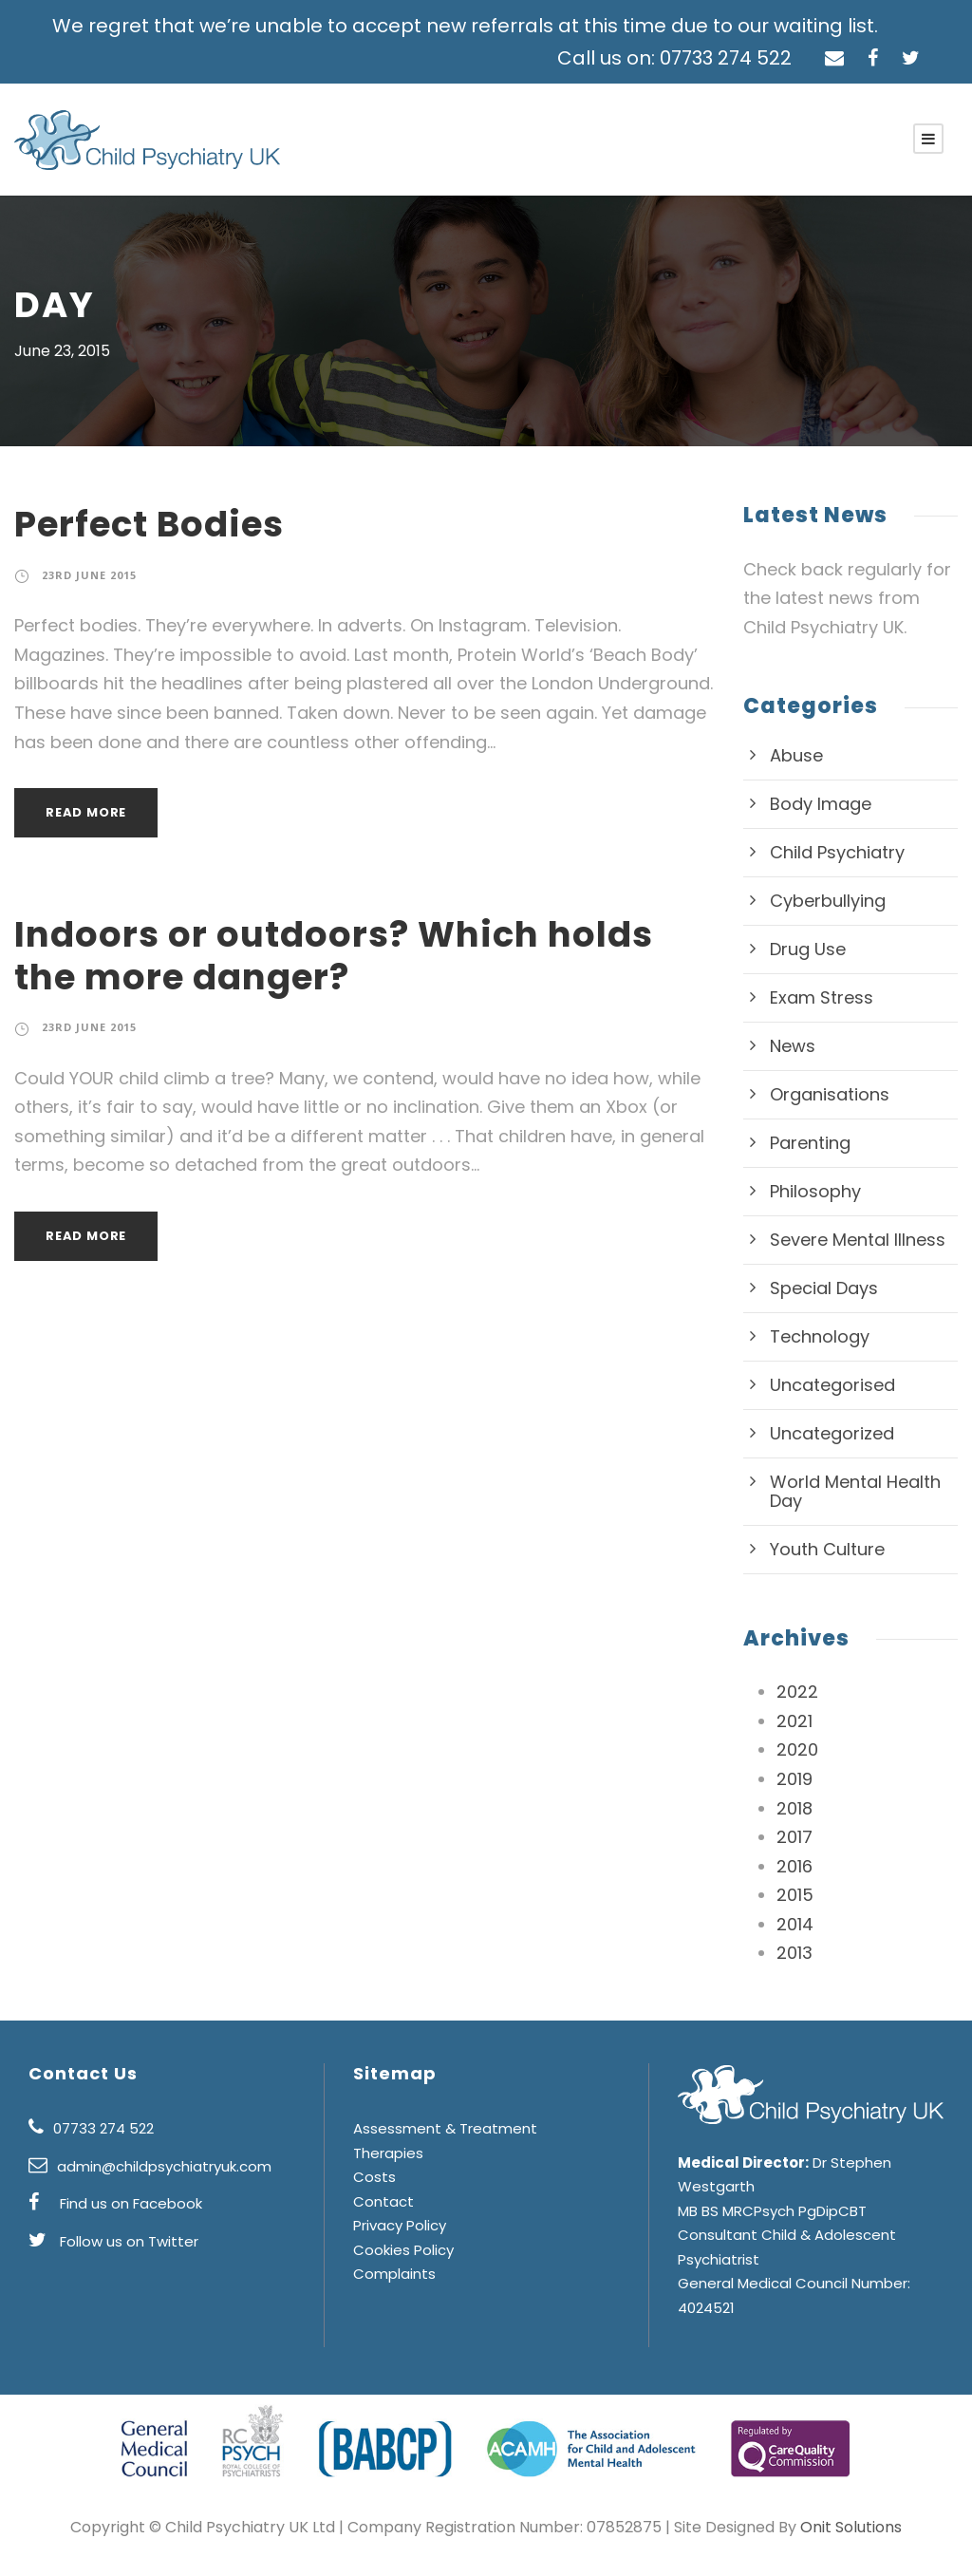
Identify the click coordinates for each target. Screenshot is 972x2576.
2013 (795, 1954)
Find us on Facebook (124, 2228)
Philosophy (811, 1191)
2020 (795, 1749)
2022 (795, 1692)
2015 (795, 1895)
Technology (813, 1336)
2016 (795, 1866)
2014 (795, 1924)
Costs (371, 2201)
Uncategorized (825, 1433)
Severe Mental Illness (851, 1240)
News (791, 1046)
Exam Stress (818, 997)
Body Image (815, 804)
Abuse (794, 755)
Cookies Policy (399, 2274)
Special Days (819, 1288)
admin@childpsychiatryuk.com (153, 2190)
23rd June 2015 (90, 575)
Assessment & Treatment (433, 2153)
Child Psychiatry (831, 852)
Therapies (385, 2177)
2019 (795, 1779)
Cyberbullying (821, 901)
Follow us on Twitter (120, 2265)
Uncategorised (825, 1385)
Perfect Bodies (143, 523)
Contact (377, 2225)
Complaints (388, 2298)
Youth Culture (821, 1549)
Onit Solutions (823, 2527)
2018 (795, 1808)
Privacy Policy (397, 2250)
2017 (795, 1837)
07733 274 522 (100, 2153)
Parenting (806, 1143)
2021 (795, 1721)
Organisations (822, 1094)
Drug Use (806, 949)
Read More (87, 812)
